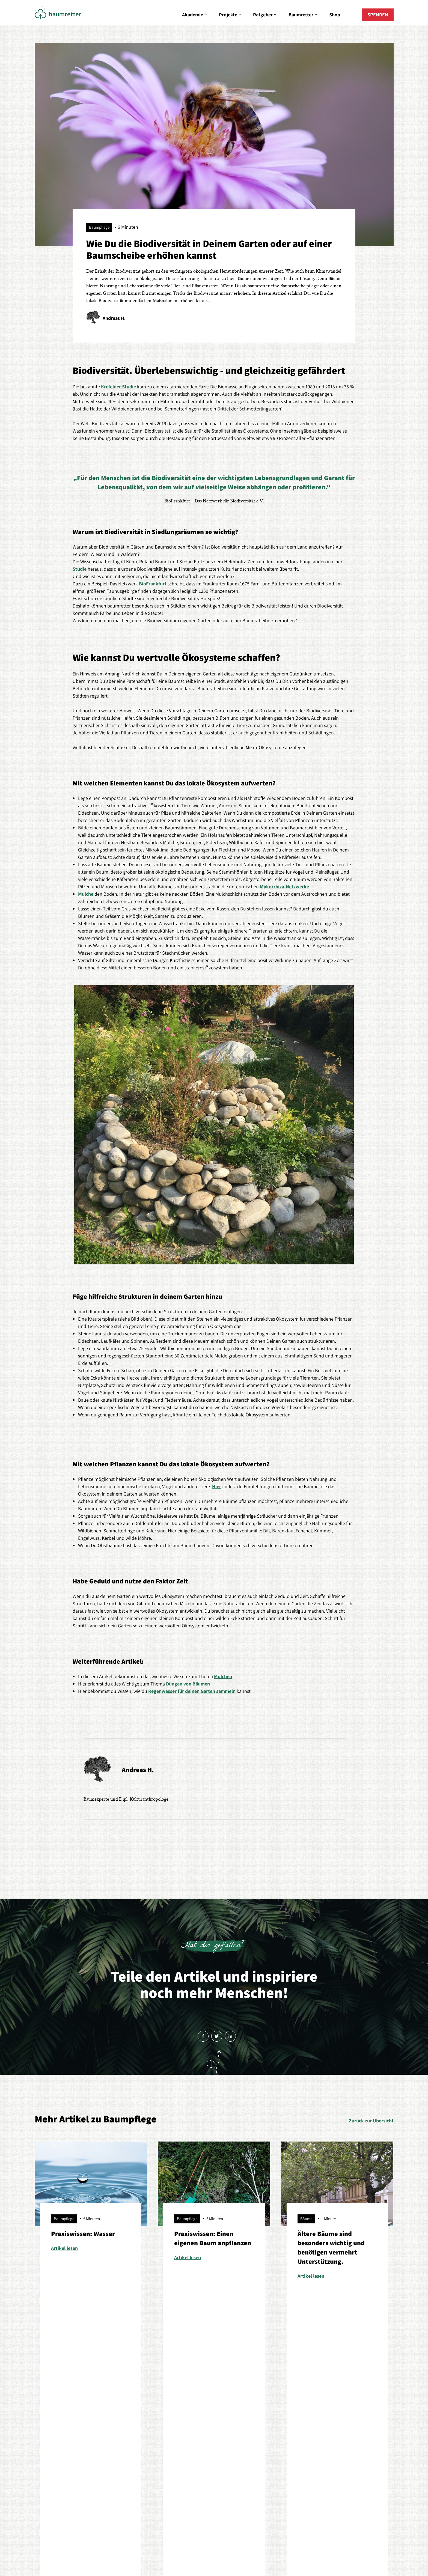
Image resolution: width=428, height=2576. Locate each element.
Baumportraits (121, 2431)
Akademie (195, 14)
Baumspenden (50, 2441)
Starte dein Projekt (54, 2462)
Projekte (230, 14)
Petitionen (45, 2451)
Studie (80, 569)
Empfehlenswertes (125, 2451)
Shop (334, 14)
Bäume (113, 2410)
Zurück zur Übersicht (371, 2121)
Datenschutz (205, 2548)
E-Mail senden (214, 2446)
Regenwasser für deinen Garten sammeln (192, 1691)
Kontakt (341, 2420)
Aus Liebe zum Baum (56, 2410)
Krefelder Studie (118, 386)
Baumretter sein (122, 2441)
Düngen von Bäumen (187, 1684)
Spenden (342, 2441)
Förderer (270, 2410)
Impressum (177, 2548)
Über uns (342, 2410)
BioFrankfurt (153, 583)
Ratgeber (265, 14)
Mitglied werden (349, 2431)
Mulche (85, 894)
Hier (216, 1486)
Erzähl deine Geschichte (285, 2431)
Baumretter (303, 14)
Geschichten (273, 2420)
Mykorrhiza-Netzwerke (284, 886)
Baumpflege (119, 2420)
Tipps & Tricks (120, 2462)
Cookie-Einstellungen (242, 2548)
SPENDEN (377, 14)
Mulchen (223, 1676)
